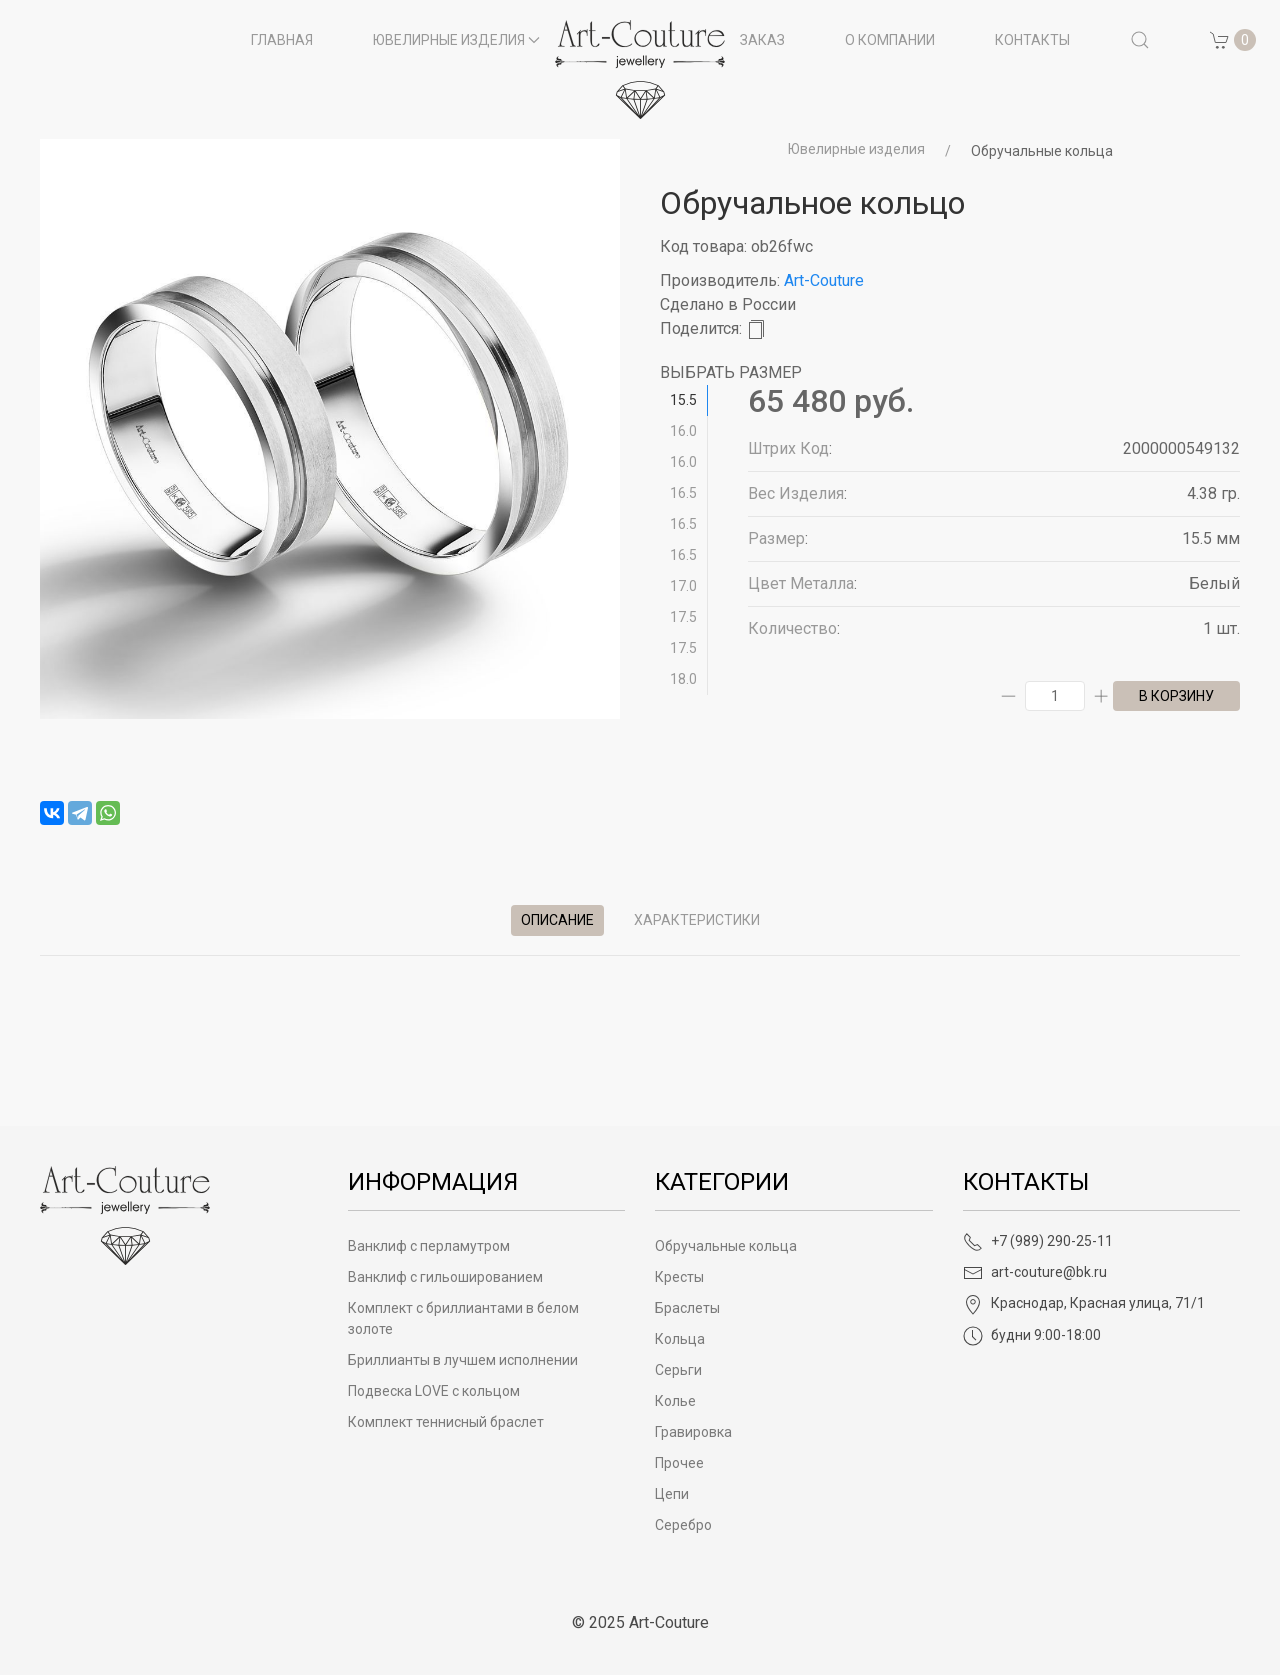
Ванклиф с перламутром (429, 1246)
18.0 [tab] (683, 679)
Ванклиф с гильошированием (445, 1277)
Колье (675, 1401)
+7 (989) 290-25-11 (1038, 1241)
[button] (1140, 40)
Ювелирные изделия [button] (457, 40)
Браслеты (687, 1308)
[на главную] (640, 69)
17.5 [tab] (683, 617)
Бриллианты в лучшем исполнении (463, 1360)
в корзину (1176, 696)
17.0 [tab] (683, 586)
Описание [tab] (557, 920)
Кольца (680, 1339)
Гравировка (693, 1432)
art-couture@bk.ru (1035, 1272)
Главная (282, 40)
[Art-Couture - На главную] (125, 1214)
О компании (890, 40)
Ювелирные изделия (856, 149)
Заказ (762, 40)
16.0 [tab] (683, 431)
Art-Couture (824, 280)
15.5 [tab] (683, 400)
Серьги (678, 1370)
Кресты (679, 1277)
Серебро (683, 1525)
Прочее (679, 1463)
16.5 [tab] (683, 493)
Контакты (1032, 40)
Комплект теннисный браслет (446, 1422)
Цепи (672, 1494)
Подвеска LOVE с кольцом (434, 1391)
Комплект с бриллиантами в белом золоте (463, 1318)
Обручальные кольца (1042, 151)
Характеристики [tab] (697, 920)
